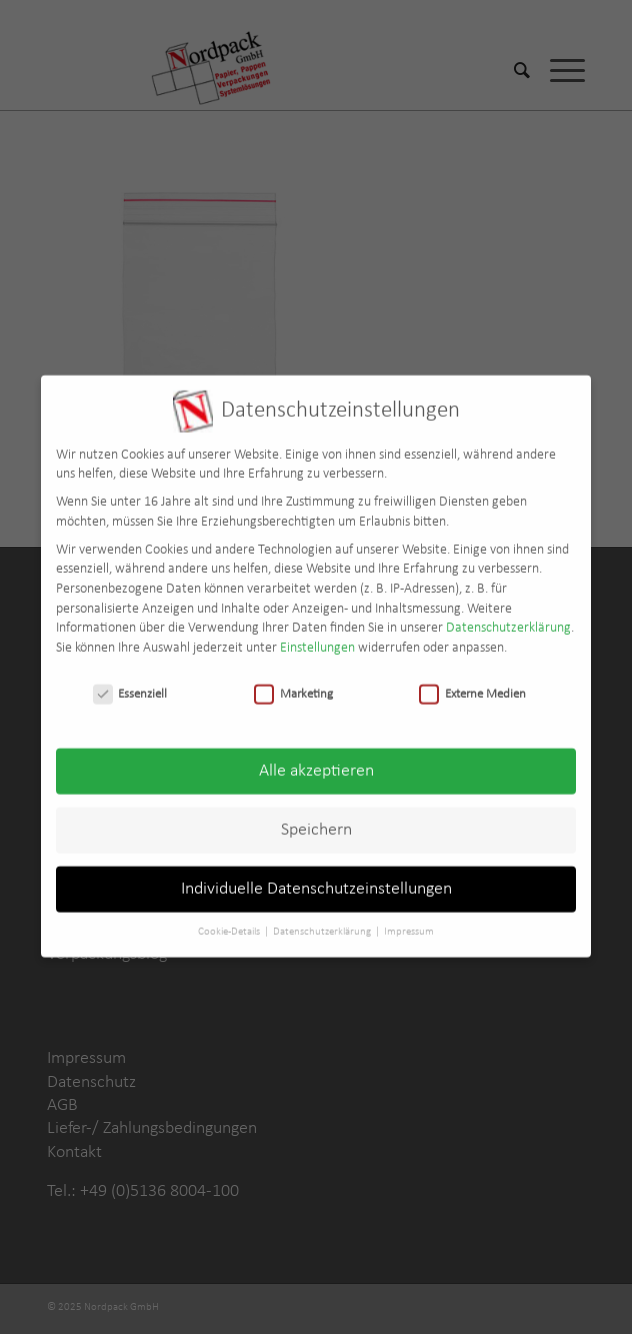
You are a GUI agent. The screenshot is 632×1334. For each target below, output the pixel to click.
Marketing (293, 682)
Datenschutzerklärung (508, 616)
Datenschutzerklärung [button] (323, 920)
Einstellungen (317, 636)
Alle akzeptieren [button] (316, 760)
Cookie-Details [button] (230, 920)
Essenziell (130, 682)
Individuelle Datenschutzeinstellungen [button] (316, 878)
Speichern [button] (316, 819)
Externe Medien (472, 682)
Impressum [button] (409, 920)
